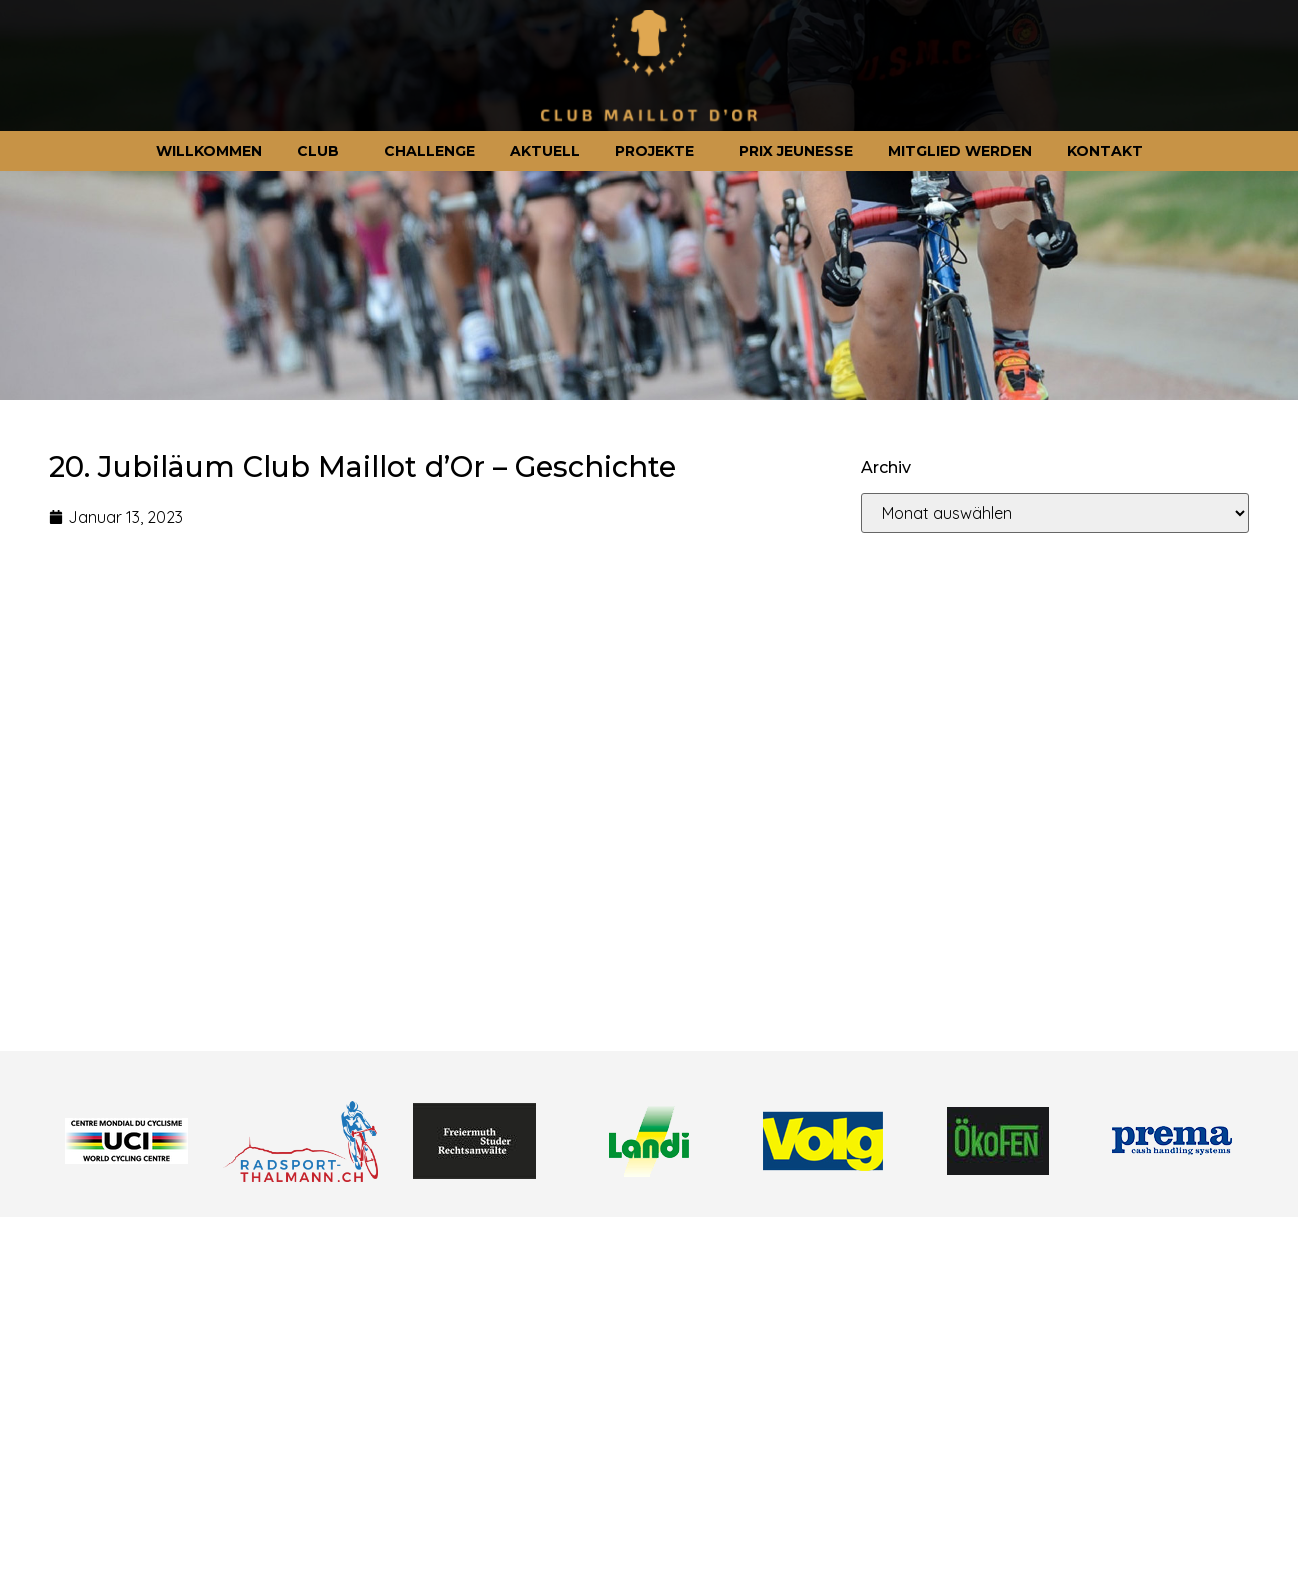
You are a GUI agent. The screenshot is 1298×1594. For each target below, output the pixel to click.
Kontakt (1105, 151)
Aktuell (545, 151)
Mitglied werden (960, 151)
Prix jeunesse (796, 151)
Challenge (429, 151)
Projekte (659, 151)
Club (323, 151)
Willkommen (209, 151)
